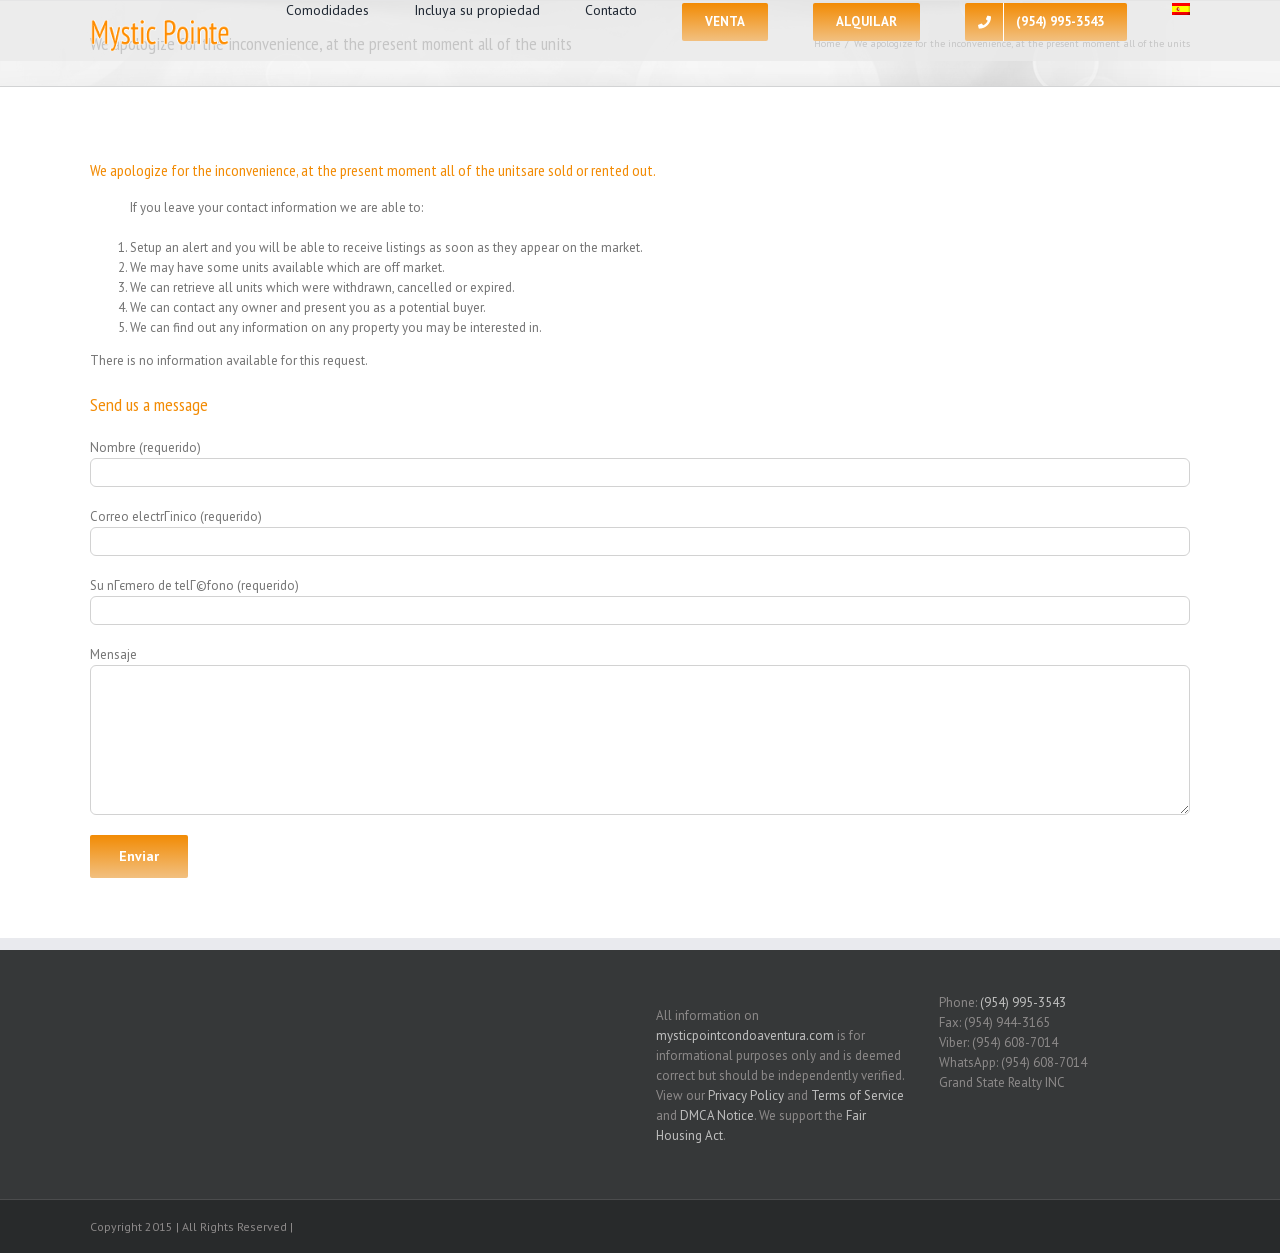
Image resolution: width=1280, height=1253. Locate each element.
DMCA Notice (717, 1115)
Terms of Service (857, 1095)
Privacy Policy (746, 1095)
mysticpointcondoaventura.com (745, 1035)
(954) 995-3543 (1023, 1002)
